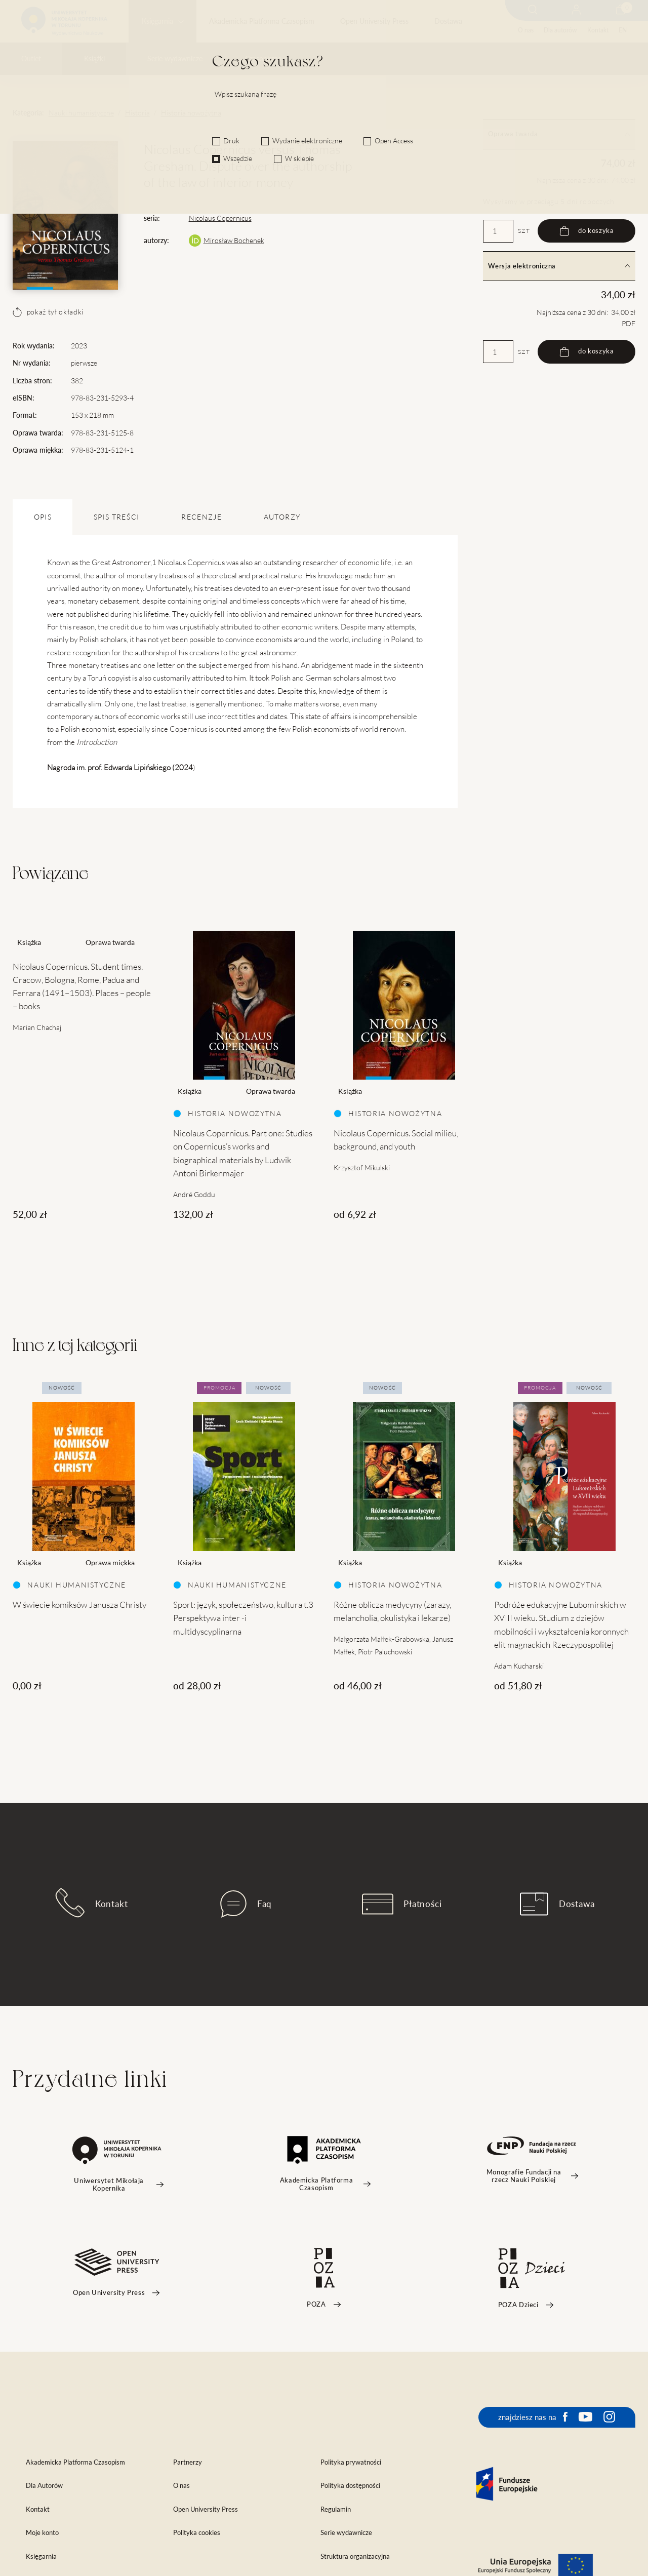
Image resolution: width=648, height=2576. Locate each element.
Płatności (402, 1904)
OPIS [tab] (43, 517)
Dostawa (448, 21)
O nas (526, 30)
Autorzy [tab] (282, 517)
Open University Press (374, 21)
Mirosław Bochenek (234, 240)
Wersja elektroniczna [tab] (559, 266)
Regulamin (335, 2509)
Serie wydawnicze (174, 59)
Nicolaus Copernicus (220, 218)
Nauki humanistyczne (81, 113)
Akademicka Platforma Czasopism (261, 21)
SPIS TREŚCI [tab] (117, 517)
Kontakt (598, 30)
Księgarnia (157, 21)
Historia (137, 113)
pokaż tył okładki (48, 312)
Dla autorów (560, 30)
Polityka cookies (196, 2533)
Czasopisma (263, 59)
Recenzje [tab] (201, 517)
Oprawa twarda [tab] (559, 134)
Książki (94, 59)
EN (623, 30)
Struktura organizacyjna (355, 2556)
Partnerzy (187, 2462)
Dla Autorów (44, 2485)
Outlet (31, 59)
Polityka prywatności (350, 2462)
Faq (246, 1904)
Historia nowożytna (191, 113)
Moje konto (42, 2533)
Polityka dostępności (350, 2485)
